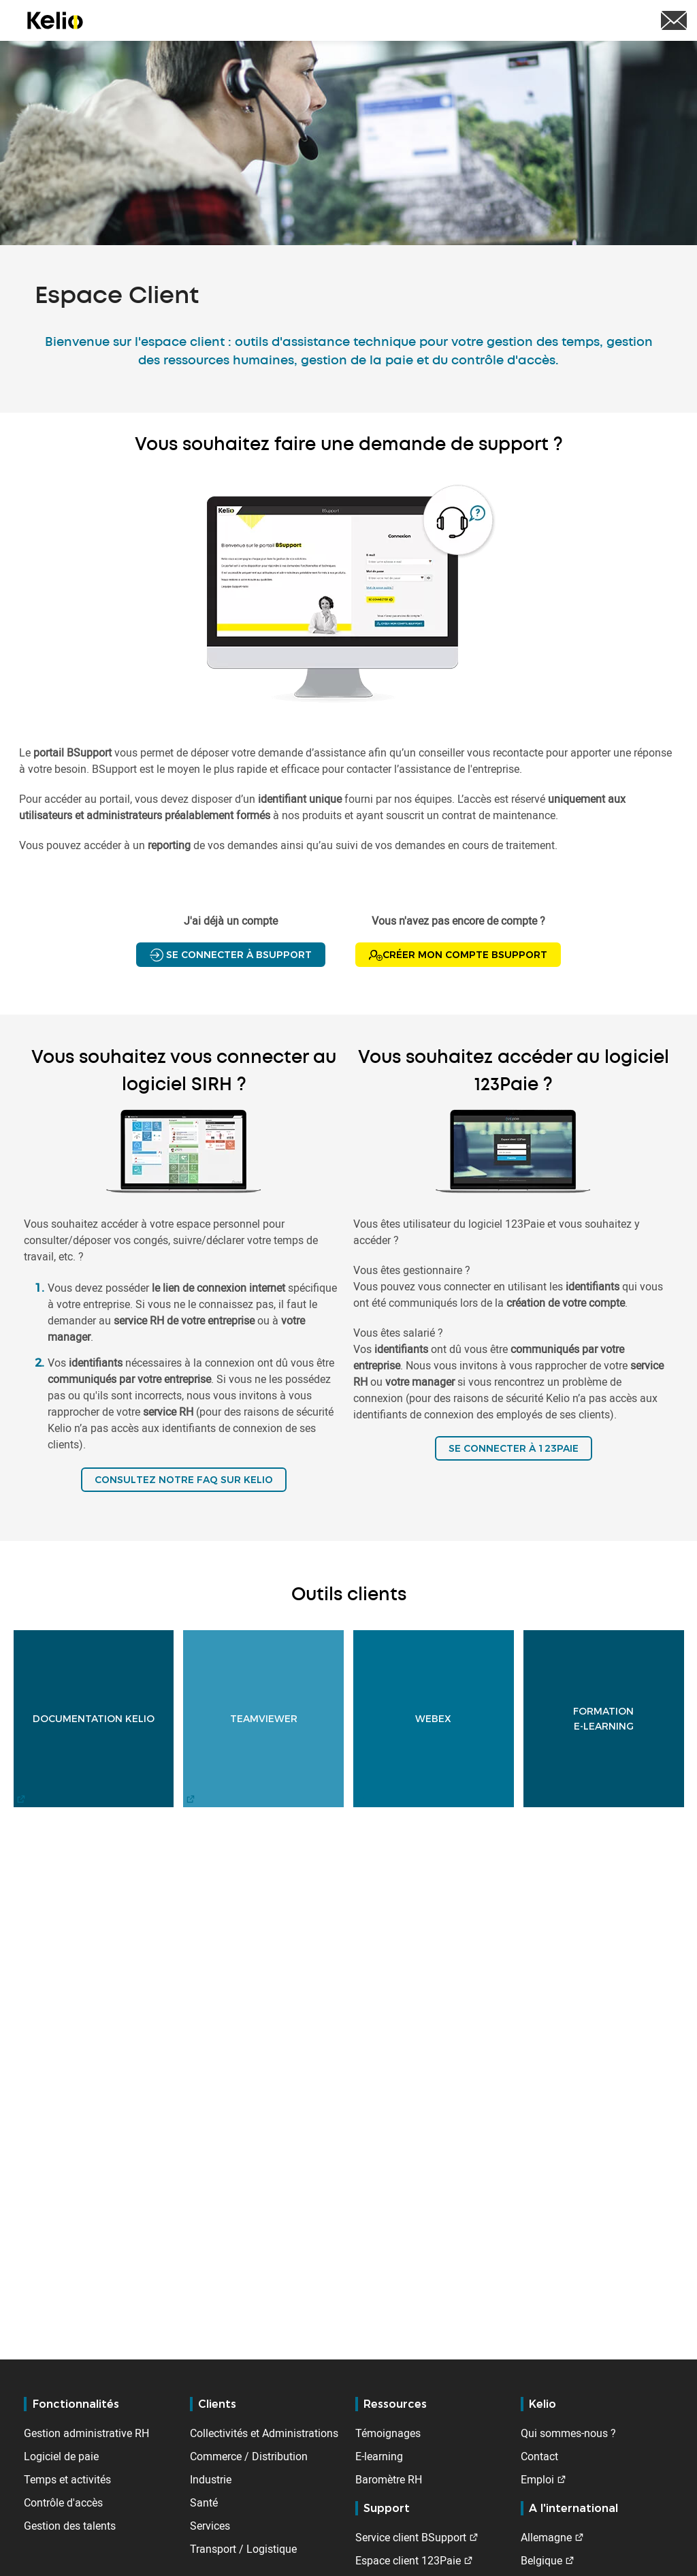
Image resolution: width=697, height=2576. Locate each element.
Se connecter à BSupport (231, 955)
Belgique (541, 2560)
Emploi (537, 2479)
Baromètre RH (388, 2479)
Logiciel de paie (61, 2456)
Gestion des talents (70, 2525)
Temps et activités (67, 2479)
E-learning (379, 2456)
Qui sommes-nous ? (568, 2433)
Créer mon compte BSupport (458, 955)
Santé (204, 2502)
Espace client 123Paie (408, 2560)
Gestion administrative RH (86, 2433)
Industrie (210, 2479)
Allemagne (546, 2537)
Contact (539, 2456)
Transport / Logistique (243, 2548)
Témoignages (388, 2433)
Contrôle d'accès (63, 2502)
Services (210, 2525)
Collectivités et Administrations (264, 2433)
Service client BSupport (410, 2537)
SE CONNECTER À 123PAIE (514, 1448)
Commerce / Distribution (249, 2456)
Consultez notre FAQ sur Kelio (184, 1480)
